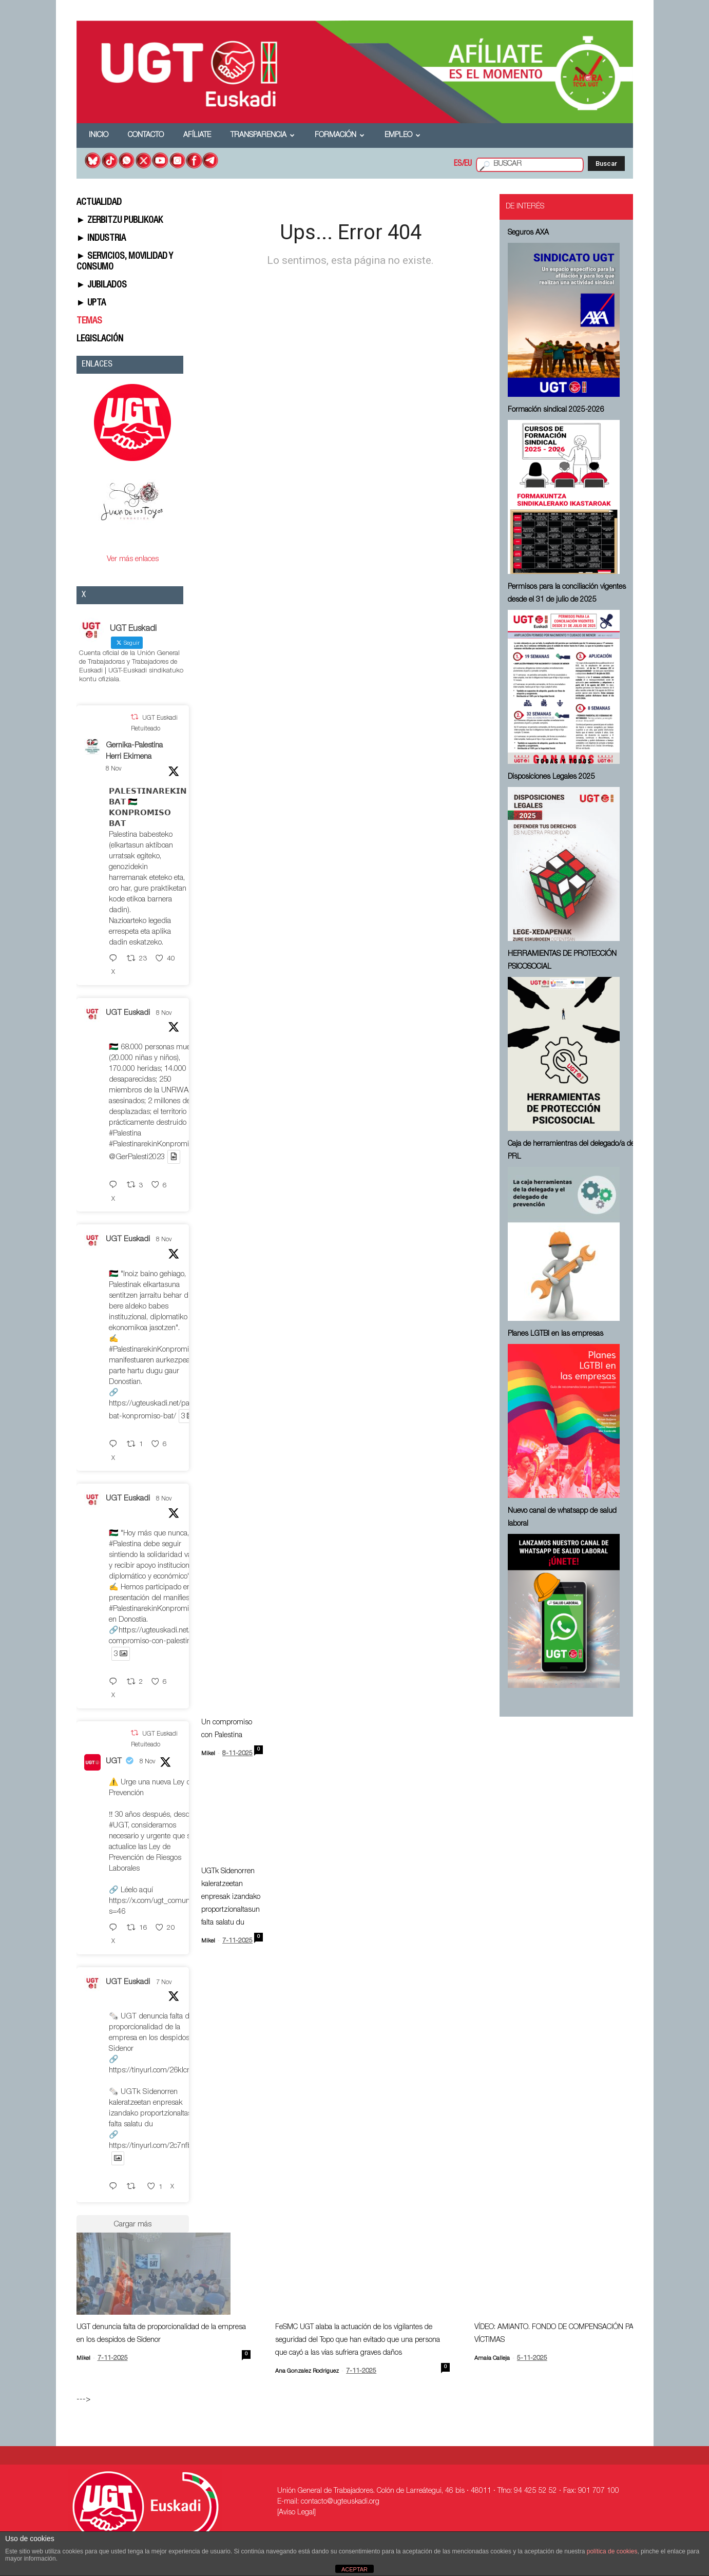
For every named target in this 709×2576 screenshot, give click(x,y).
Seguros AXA (528, 233)
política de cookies (612, 2551)
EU (468, 164)
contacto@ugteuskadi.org (340, 2502)
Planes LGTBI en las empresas (555, 1334)
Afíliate (197, 135)
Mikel (208, 1754)
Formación (340, 135)
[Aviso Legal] (296, 2512)
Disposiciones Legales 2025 (551, 777)
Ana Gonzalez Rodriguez (307, 2371)
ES (458, 164)
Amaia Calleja (492, 2358)
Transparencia (263, 135)
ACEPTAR (354, 2569)
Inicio (98, 135)
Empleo (402, 135)
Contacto (146, 135)
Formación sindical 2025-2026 (556, 410)
